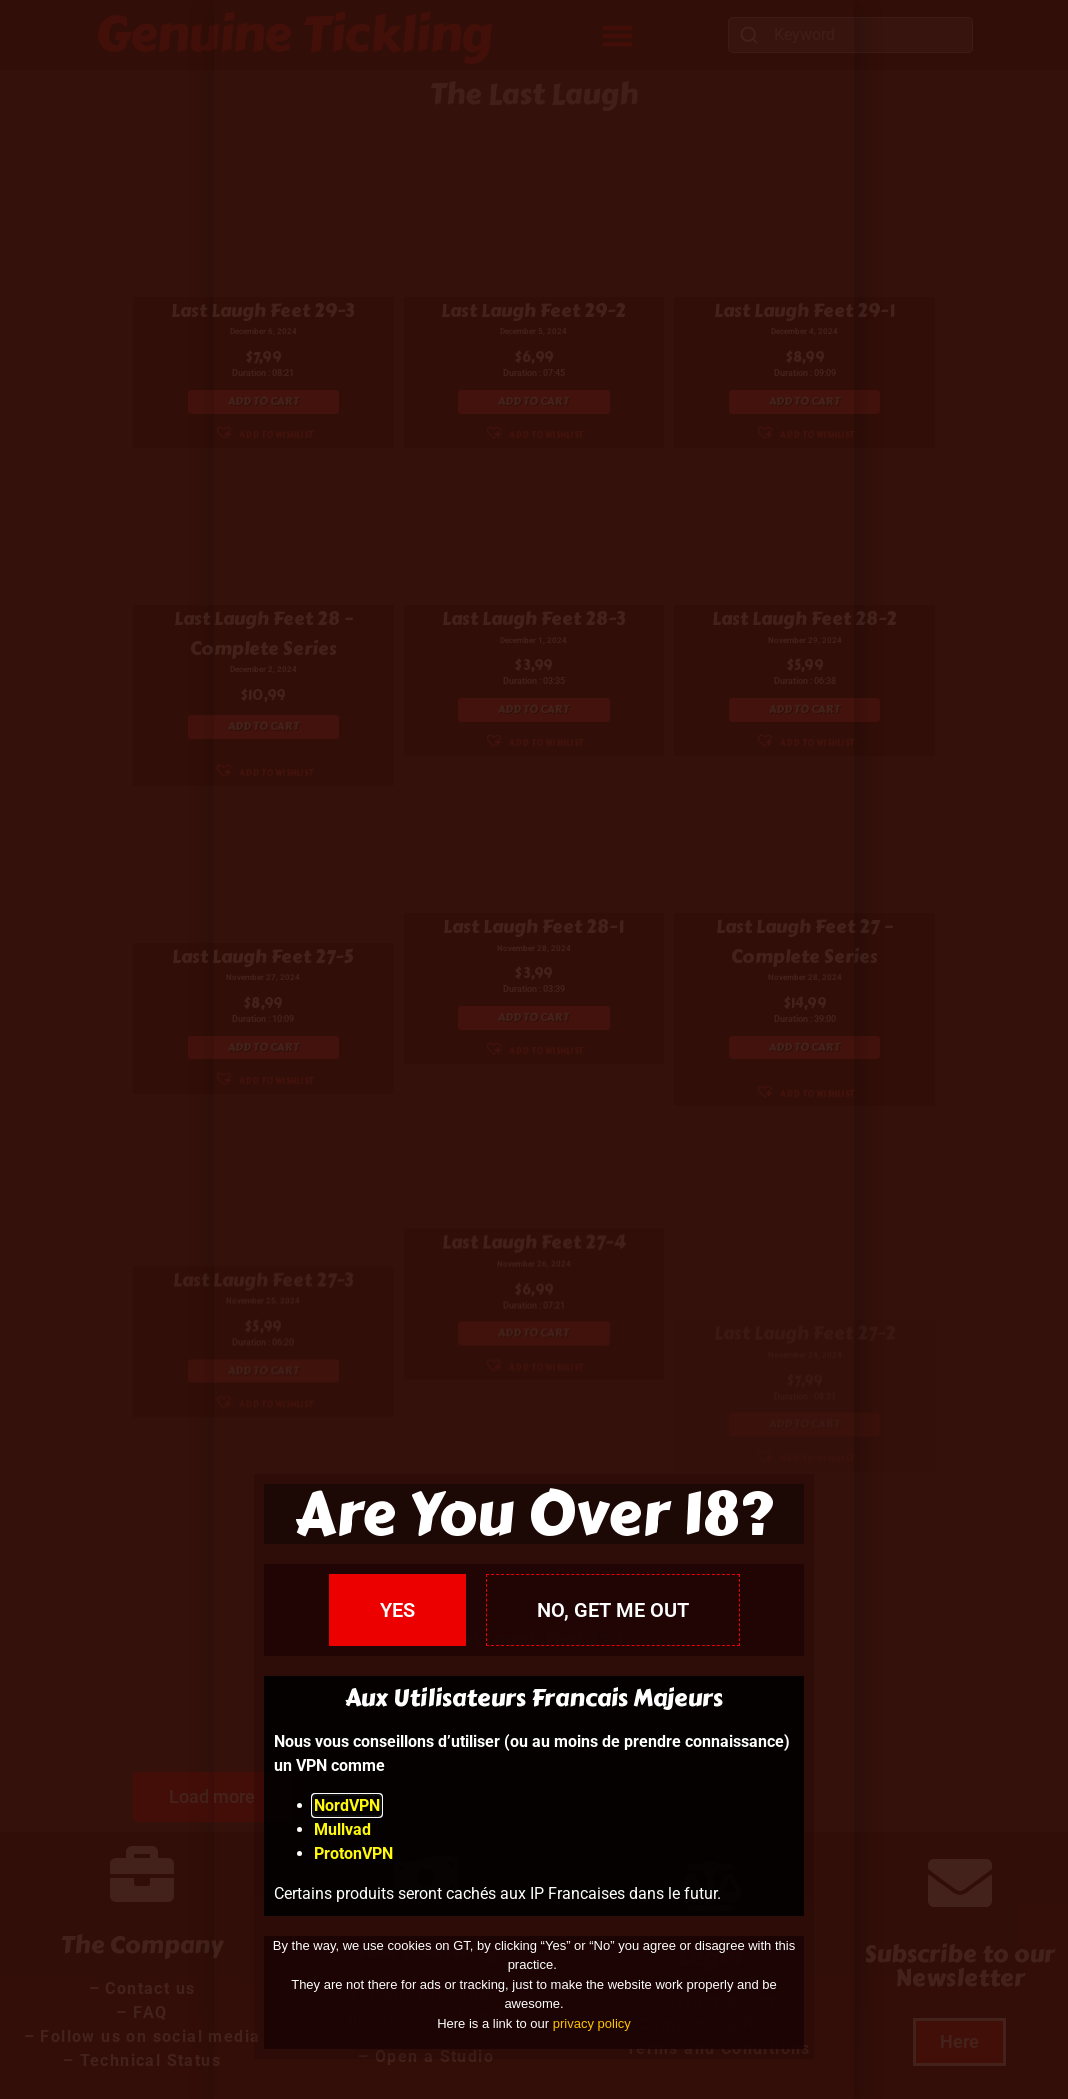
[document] (534, 1049)
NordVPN (347, 1805)
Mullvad (342, 1829)
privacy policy (592, 2023)
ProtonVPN (353, 1853)
